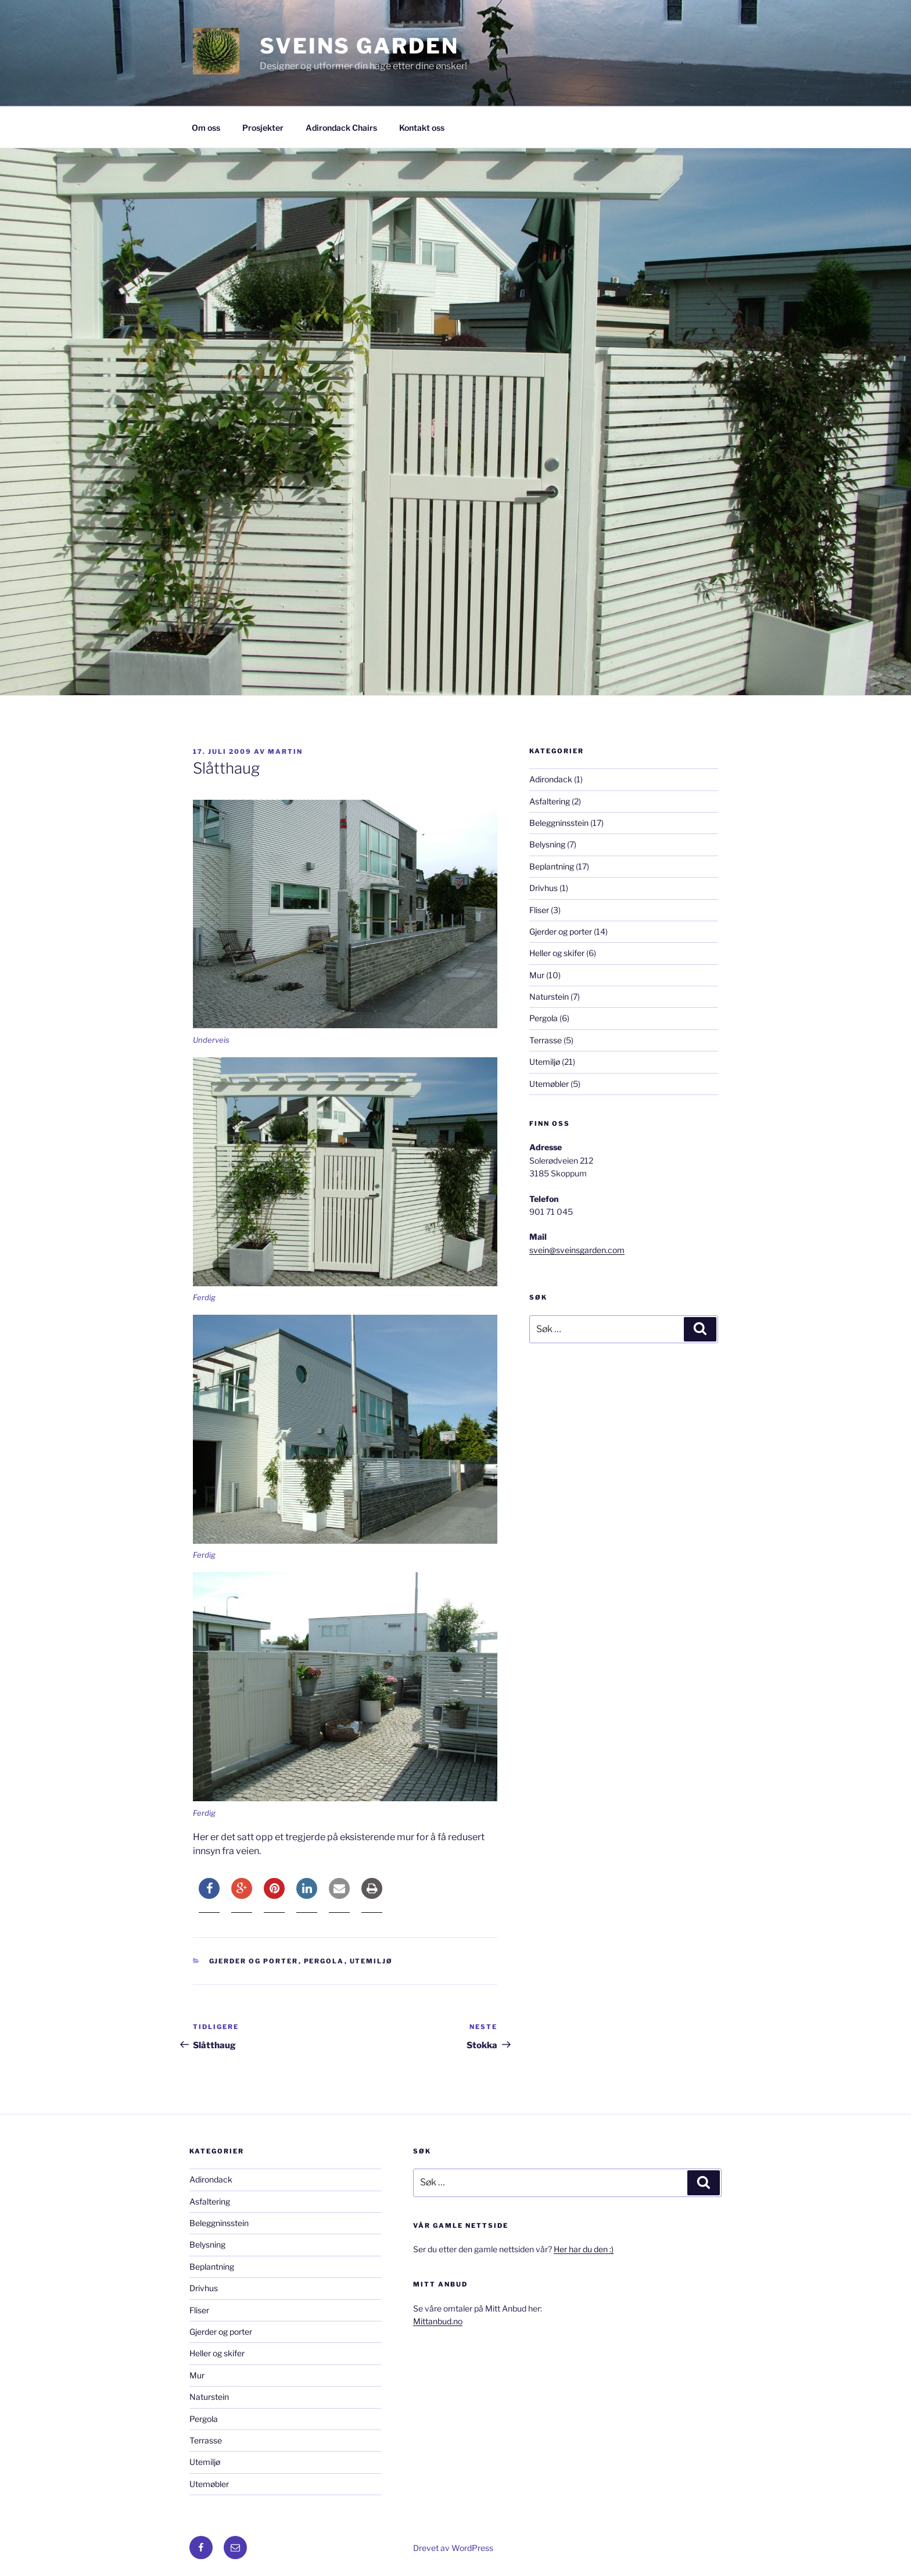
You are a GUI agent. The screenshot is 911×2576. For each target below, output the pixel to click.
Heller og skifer (556, 953)
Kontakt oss (421, 128)
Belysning (547, 844)
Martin (285, 751)
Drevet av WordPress (453, 2548)
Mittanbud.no (437, 2321)
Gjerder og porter (254, 1961)
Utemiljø (371, 1961)
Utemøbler (549, 1084)
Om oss (206, 128)
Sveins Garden (359, 46)
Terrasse (545, 1040)
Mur (536, 975)
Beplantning (551, 866)
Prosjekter (263, 128)
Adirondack (550, 779)
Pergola (324, 1961)
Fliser (539, 910)
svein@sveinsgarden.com (577, 1250)
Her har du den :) (584, 2249)
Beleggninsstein (559, 823)
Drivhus (543, 888)
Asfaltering (549, 801)
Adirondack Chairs (341, 128)
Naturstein (549, 996)
